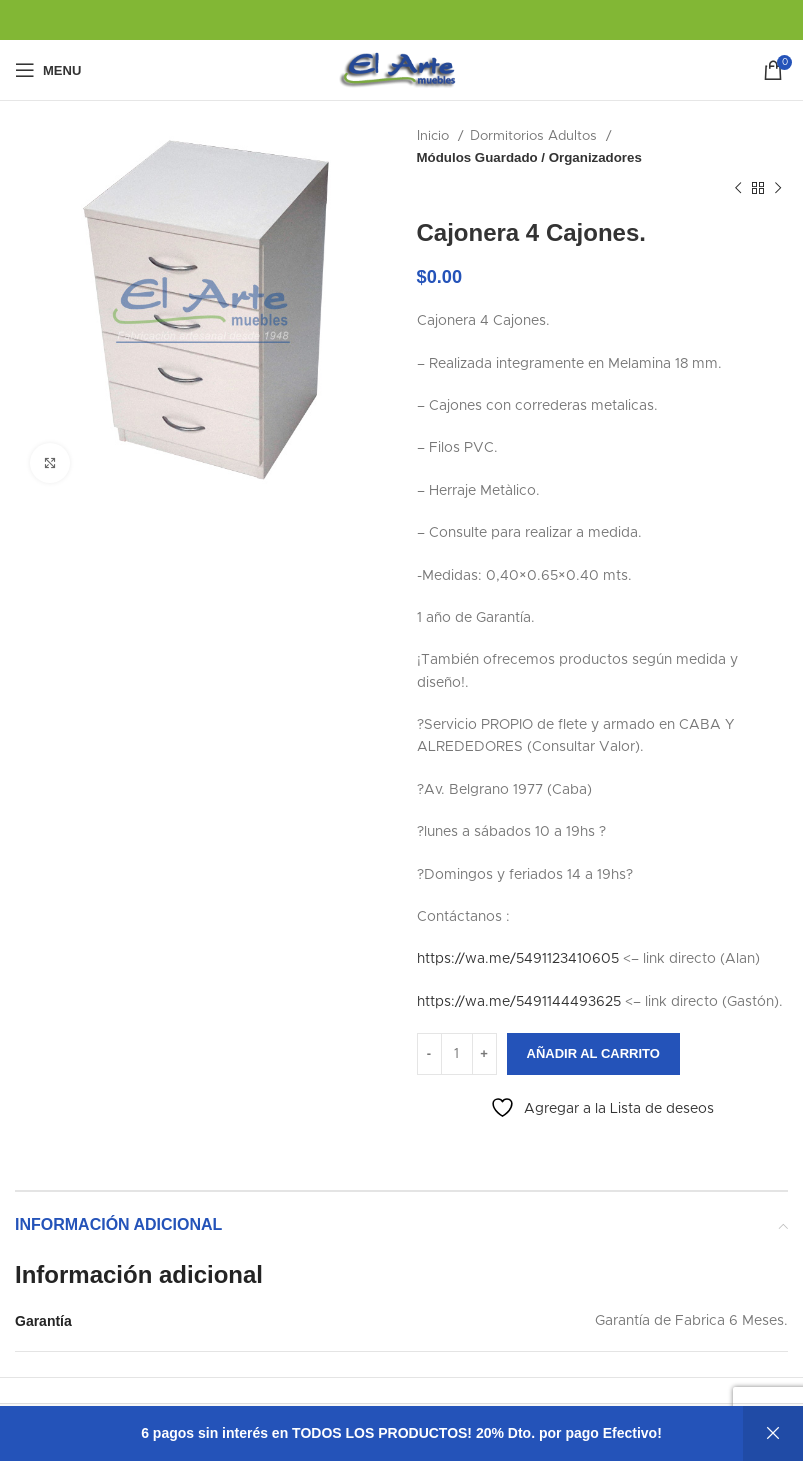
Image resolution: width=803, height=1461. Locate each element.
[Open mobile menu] (48, 70)
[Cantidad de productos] (457, 1054)
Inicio (435, 136)
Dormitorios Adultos (535, 136)
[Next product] (778, 189)
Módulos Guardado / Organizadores (529, 157)
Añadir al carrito (593, 1053)
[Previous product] (738, 189)
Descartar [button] (773, 1433)
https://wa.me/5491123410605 (518, 959)
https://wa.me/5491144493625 (519, 1002)
